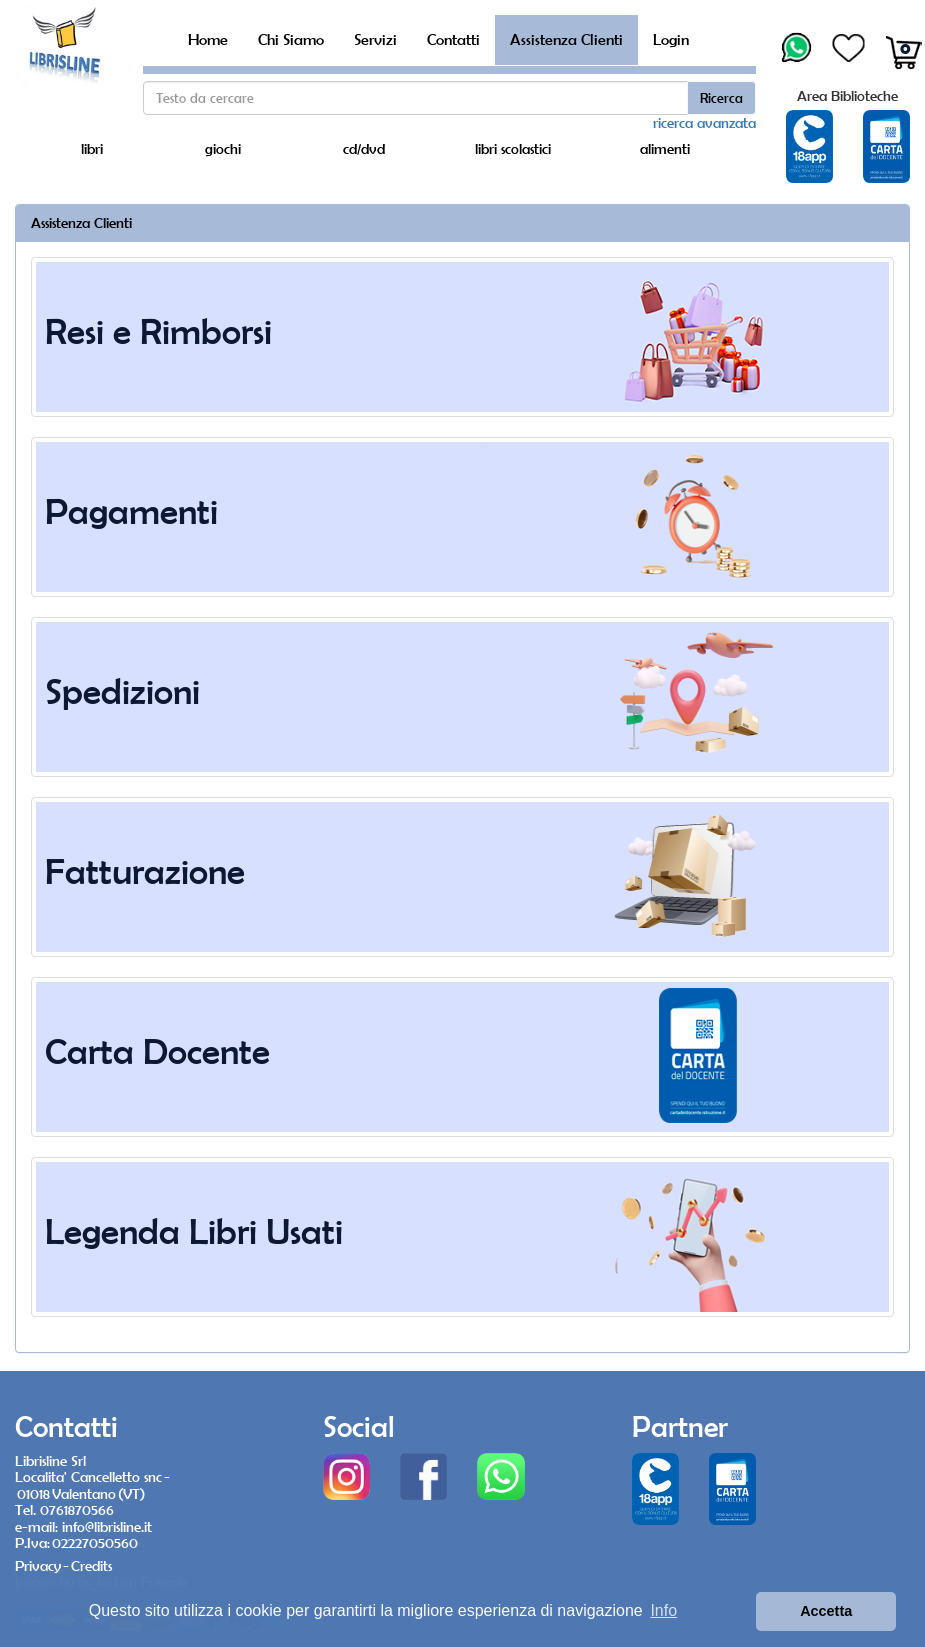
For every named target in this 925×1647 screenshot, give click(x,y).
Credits (91, 1566)
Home (208, 39)
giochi (223, 149)
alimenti (665, 149)
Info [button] (663, 1610)
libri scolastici (513, 149)
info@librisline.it (107, 1527)
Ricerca (721, 98)
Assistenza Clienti (566, 39)
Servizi (375, 39)
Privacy (38, 1566)
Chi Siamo (291, 39)
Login (671, 39)
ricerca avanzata (704, 123)
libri (92, 149)
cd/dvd (364, 149)
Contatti (453, 39)
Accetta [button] (826, 1611)
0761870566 (77, 1510)
